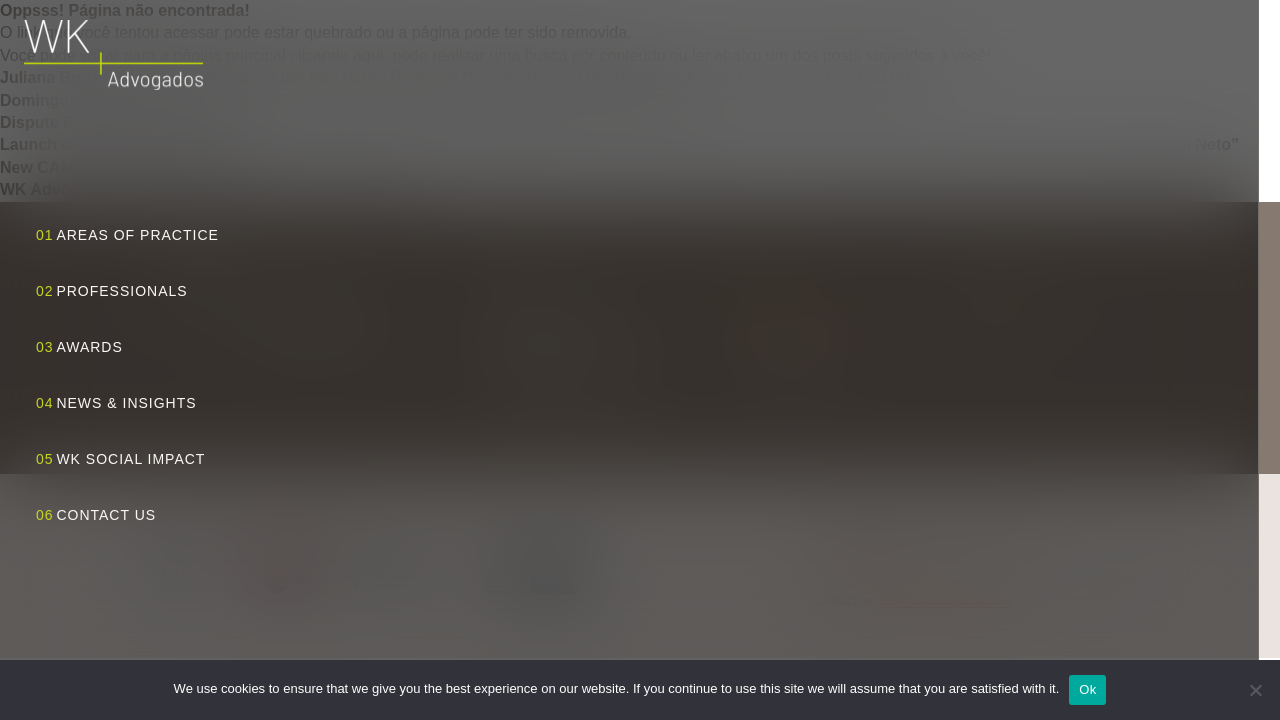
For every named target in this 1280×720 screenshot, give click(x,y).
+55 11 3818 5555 (784, 345)
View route (574, 401)
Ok (1087, 689)
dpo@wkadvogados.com (945, 601)
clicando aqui (336, 55)
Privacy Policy (852, 557)
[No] (1255, 690)
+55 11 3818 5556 (784, 367)
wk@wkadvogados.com (801, 323)
